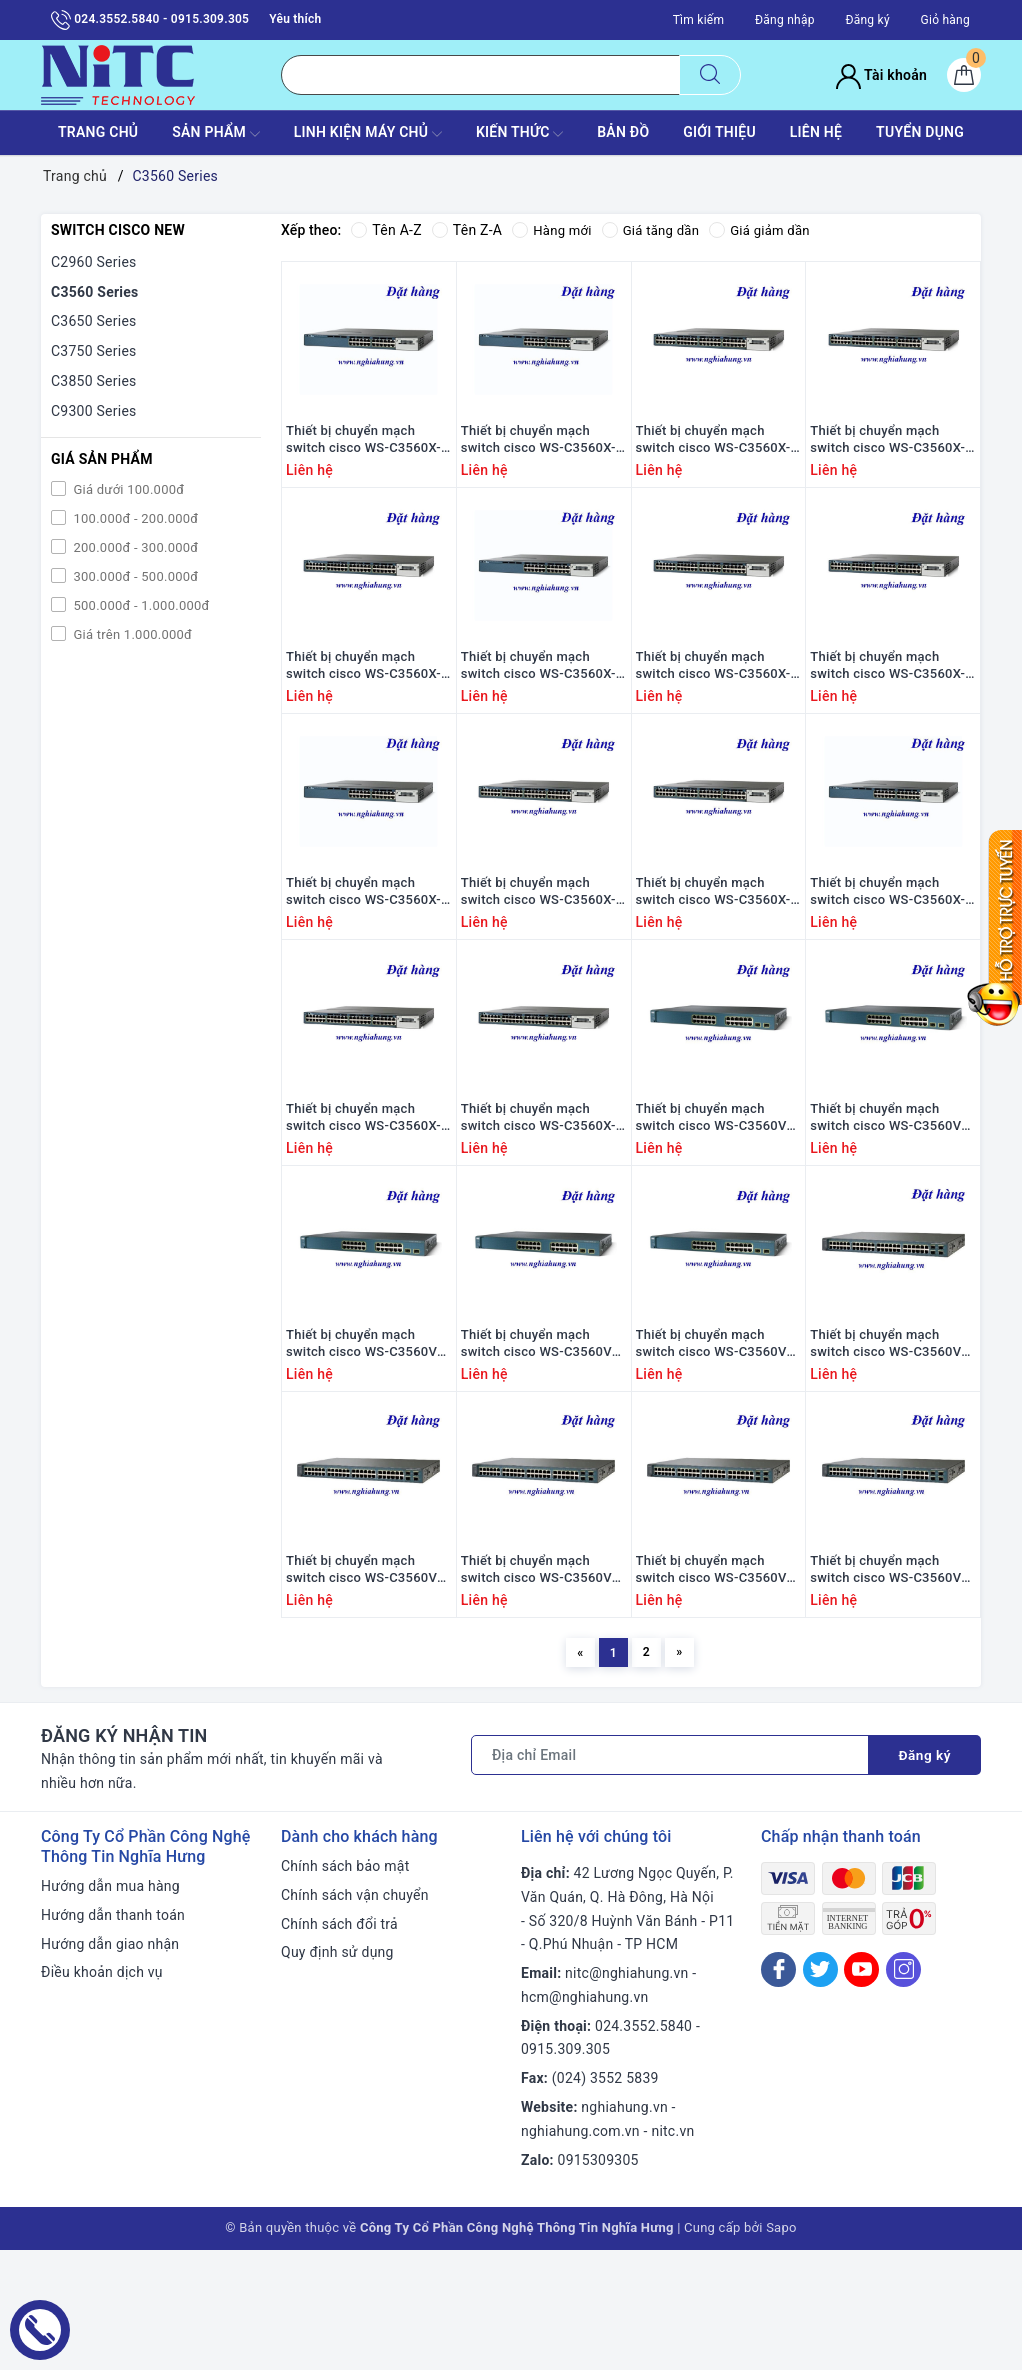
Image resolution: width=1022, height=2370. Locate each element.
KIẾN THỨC (519, 134)
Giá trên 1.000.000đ (131, 634)
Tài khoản (881, 75)
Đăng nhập (785, 20)
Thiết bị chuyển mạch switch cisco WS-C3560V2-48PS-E (891, 1439)
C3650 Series (94, 321)
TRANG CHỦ (98, 132)
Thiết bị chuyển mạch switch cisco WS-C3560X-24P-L (538, 704)
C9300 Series (94, 411)
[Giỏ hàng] (964, 75)
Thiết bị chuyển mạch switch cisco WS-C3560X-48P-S (538, 949)
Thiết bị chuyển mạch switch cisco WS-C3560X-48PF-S (713, 949)
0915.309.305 (565, 2170)
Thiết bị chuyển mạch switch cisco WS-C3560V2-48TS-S (891, 1684)
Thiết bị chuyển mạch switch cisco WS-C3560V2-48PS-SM (542, 1684)
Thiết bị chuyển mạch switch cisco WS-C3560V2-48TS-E (717, 1684)
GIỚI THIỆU (719, 132)
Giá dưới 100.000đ (127, 489)
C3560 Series (95, 292)
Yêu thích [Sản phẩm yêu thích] (295, 19)
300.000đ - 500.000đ (134, 576)
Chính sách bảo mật (345, 1986)
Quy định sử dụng (337, 2073)
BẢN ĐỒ (623, 132)
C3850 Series (94, 381)
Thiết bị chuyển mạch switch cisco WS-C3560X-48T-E (363, 704)
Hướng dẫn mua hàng (110, 2006)
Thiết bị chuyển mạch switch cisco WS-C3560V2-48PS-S (367, 1684)
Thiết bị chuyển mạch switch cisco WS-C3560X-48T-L (887, 459)
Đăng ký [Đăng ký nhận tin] (924, 1875)
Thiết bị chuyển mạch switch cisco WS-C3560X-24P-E (887, 949)
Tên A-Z (386, 230)
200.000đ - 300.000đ (134, 547)
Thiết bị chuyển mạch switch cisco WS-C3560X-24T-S (538, 459)
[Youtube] (861, 2089)
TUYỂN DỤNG (920, 132)
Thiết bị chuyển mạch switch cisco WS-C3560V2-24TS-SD (717, 1439)
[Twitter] (820, 2089)
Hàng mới (553, 230)
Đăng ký (867, 20)
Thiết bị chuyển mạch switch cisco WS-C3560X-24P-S (363, 949)
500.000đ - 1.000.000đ (140, 605)
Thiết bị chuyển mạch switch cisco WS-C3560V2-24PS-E (717, 1194)
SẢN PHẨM (216, 134)
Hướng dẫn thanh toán (113, 2035)
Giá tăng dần (657, 230)
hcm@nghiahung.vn (584, 2117)
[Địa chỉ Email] (669, 1875)
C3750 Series (94, 351)
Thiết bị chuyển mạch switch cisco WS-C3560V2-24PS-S (891, 1194)
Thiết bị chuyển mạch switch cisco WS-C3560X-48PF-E (538, 1194)
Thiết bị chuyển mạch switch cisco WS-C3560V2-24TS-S (542, 1439)
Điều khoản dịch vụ (102, 2093)
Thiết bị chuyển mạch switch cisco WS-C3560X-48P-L (713, 704)
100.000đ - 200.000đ (134, 518)
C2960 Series (94, 262)
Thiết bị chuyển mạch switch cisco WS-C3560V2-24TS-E (367, 1439)
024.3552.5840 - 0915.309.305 (150, 20)
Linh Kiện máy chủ (368, 134)
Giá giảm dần (771, 230)
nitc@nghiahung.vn (626, 2094)
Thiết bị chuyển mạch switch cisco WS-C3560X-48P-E (363, 1194)
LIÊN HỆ (816, 132)
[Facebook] (778, 2089)
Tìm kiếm (699, 20)
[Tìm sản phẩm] (480, 75)
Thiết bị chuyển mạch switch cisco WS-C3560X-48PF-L (887, 704)
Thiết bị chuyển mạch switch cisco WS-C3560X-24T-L (363, 459)
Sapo (781, 2348)
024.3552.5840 (643, 2146)
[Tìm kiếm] (710, 75)
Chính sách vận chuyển (355, 2015)
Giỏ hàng (945, 20)
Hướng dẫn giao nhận (110, 2064)
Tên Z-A (467, 230)
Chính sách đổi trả (339, 2044)
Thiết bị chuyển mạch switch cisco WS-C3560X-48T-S (713, 459)
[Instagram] (903, 2089)
